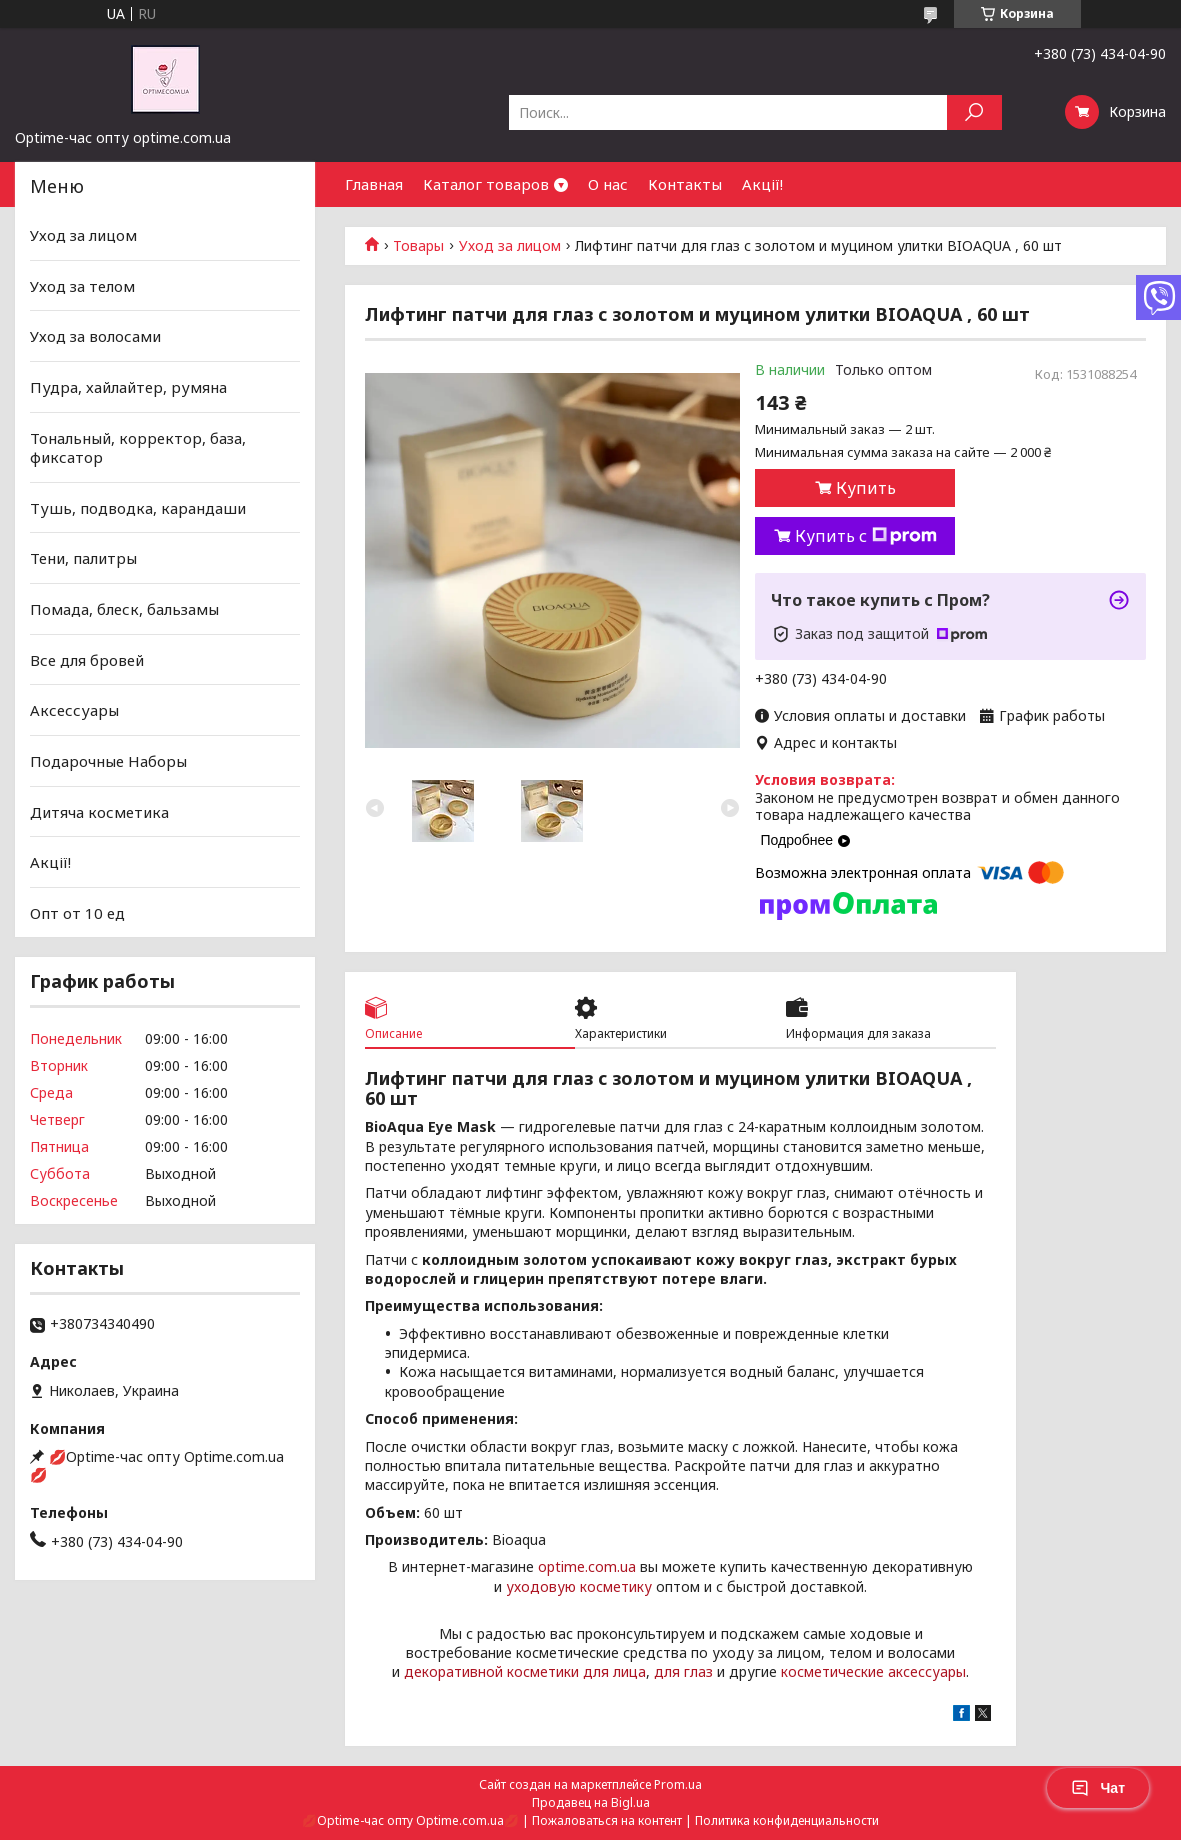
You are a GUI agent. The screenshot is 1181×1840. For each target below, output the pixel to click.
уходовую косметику (579, 1586)
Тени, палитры (83, 558)
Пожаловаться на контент (607, 1820)
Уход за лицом (510, 246)
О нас (608, 184)
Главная (374, 184)
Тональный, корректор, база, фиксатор (138, 447)
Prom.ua (678, 1784)
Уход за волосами (95, 336)
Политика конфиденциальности (787, 1820)
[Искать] (974, 112)
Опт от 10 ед (77, 913)
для (667, 1671)
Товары (418, 246)
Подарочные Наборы (108, 761)
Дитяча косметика (99, 811)
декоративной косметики (491, 1671)
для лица (614, 1671)
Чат (1098, 1788)
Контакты (685, 184)
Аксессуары (74, 710)
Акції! (762, 184)
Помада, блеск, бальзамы (124, 609)
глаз (698, 1671)
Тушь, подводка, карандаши (138, 508)
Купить (866, 488)
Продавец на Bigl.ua (591, 1802)
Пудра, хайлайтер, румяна (128, 387)
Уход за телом (82, 286)
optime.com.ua (587, 1566)
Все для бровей (87, 660)
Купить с (866, 536)
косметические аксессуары (873, 1671)
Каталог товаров (486, 184)
